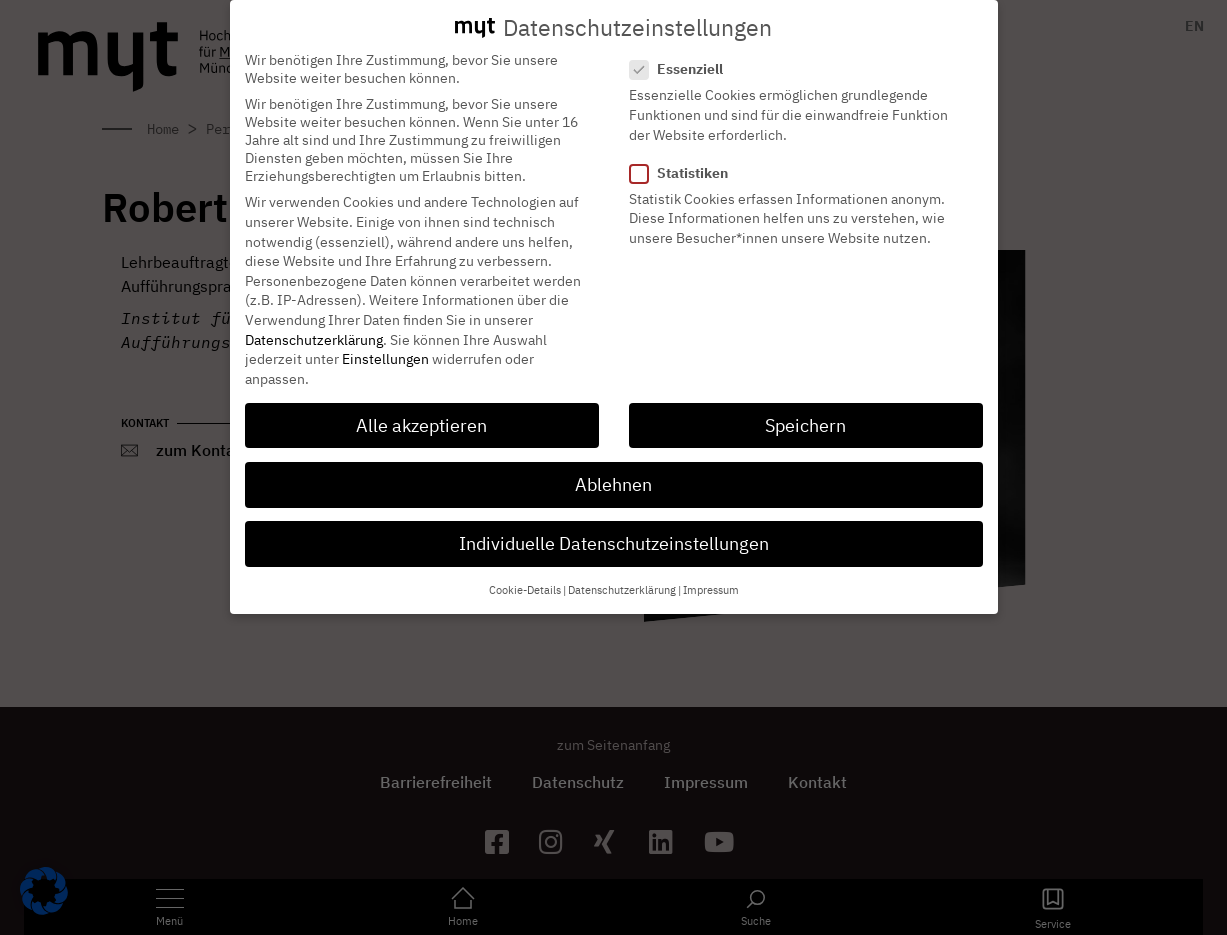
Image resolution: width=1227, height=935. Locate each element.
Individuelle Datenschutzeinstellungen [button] (614, 525)
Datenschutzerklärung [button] (622, 573)
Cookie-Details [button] (525, 573)
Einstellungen (385, 341)
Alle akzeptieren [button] (421, 407)
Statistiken (685, 155)
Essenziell (682, 52)
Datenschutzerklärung (314, 322)
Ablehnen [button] (613, 466)
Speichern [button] (805, 407)
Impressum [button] (711, 573)
